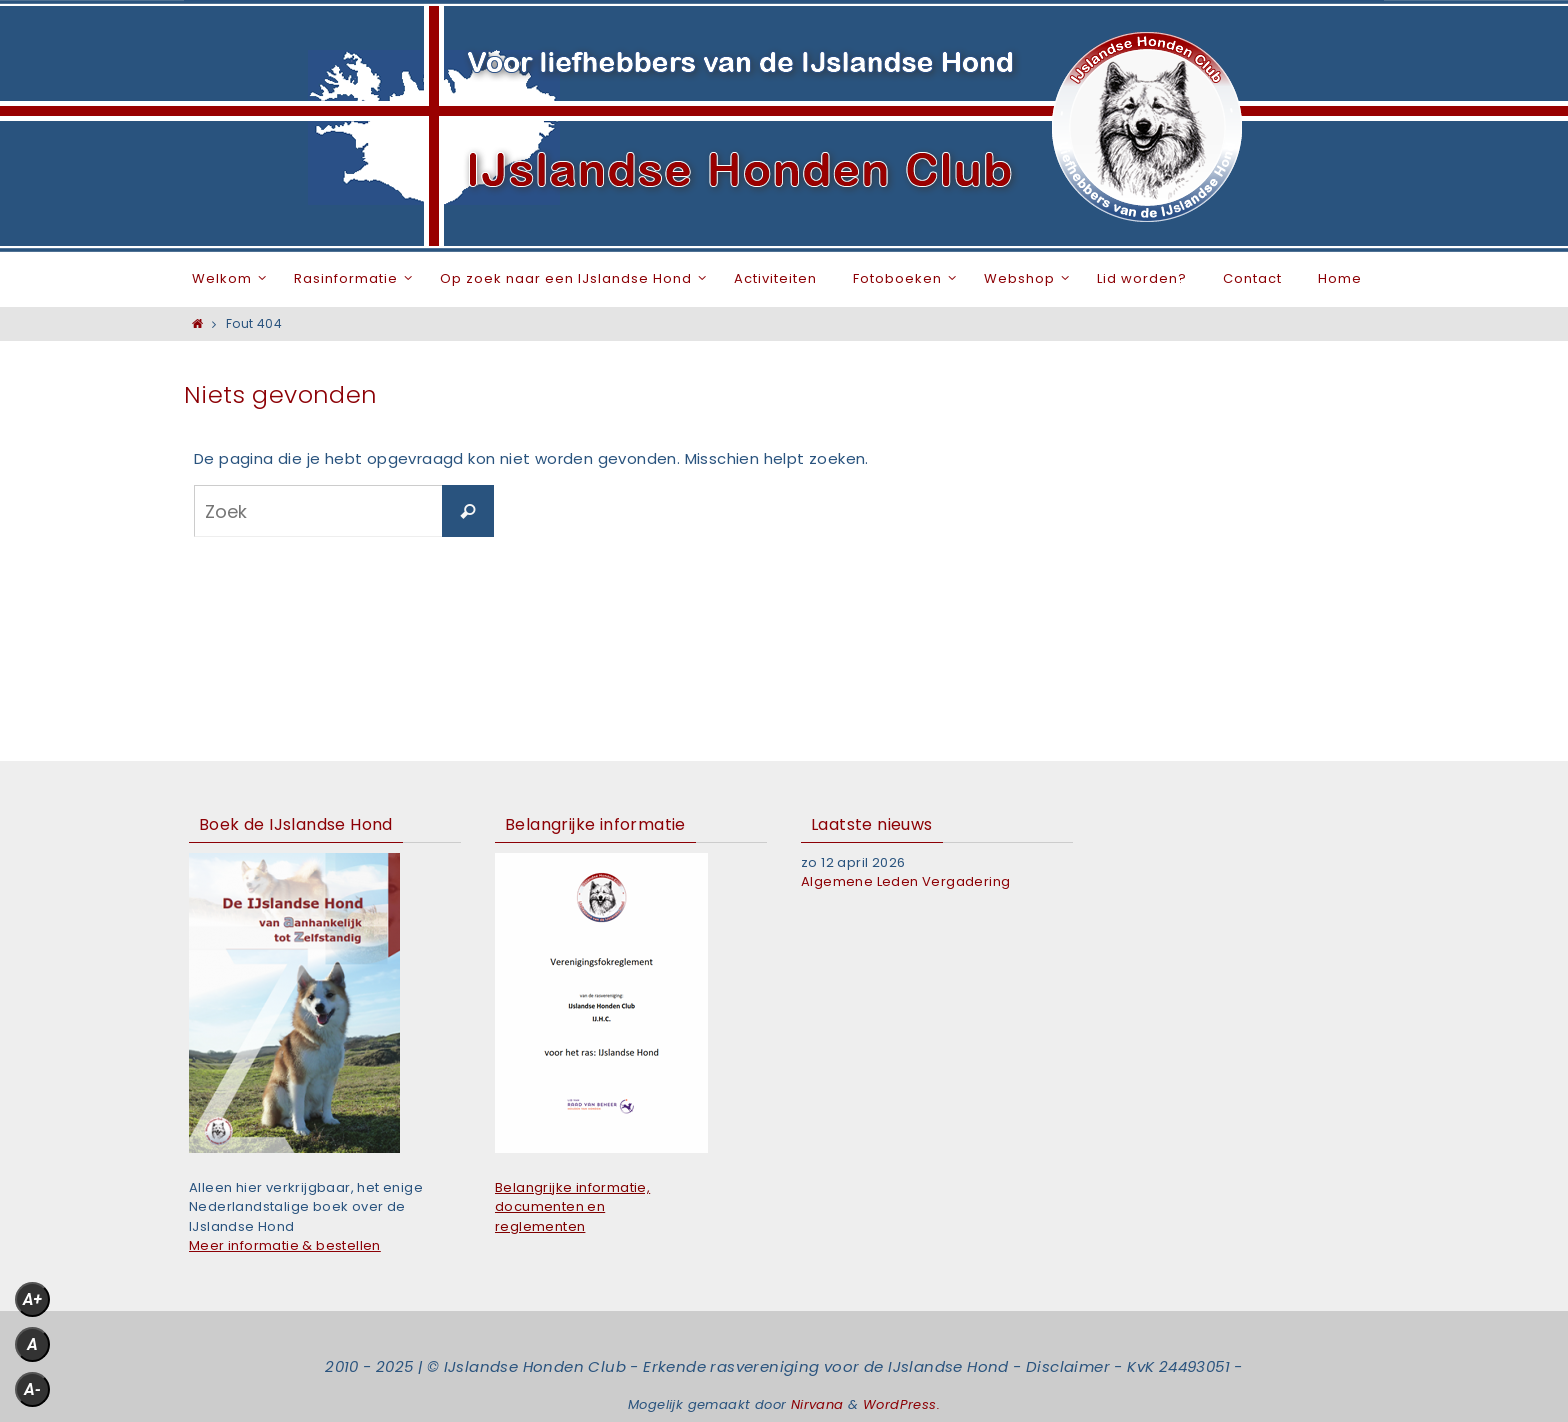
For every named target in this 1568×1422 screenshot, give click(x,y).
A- (32, 1389)
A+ (32, 1299)
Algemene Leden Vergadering (905, 881)
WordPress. (901, 1404)
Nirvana (817, 1404)
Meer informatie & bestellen (285, 1245)
